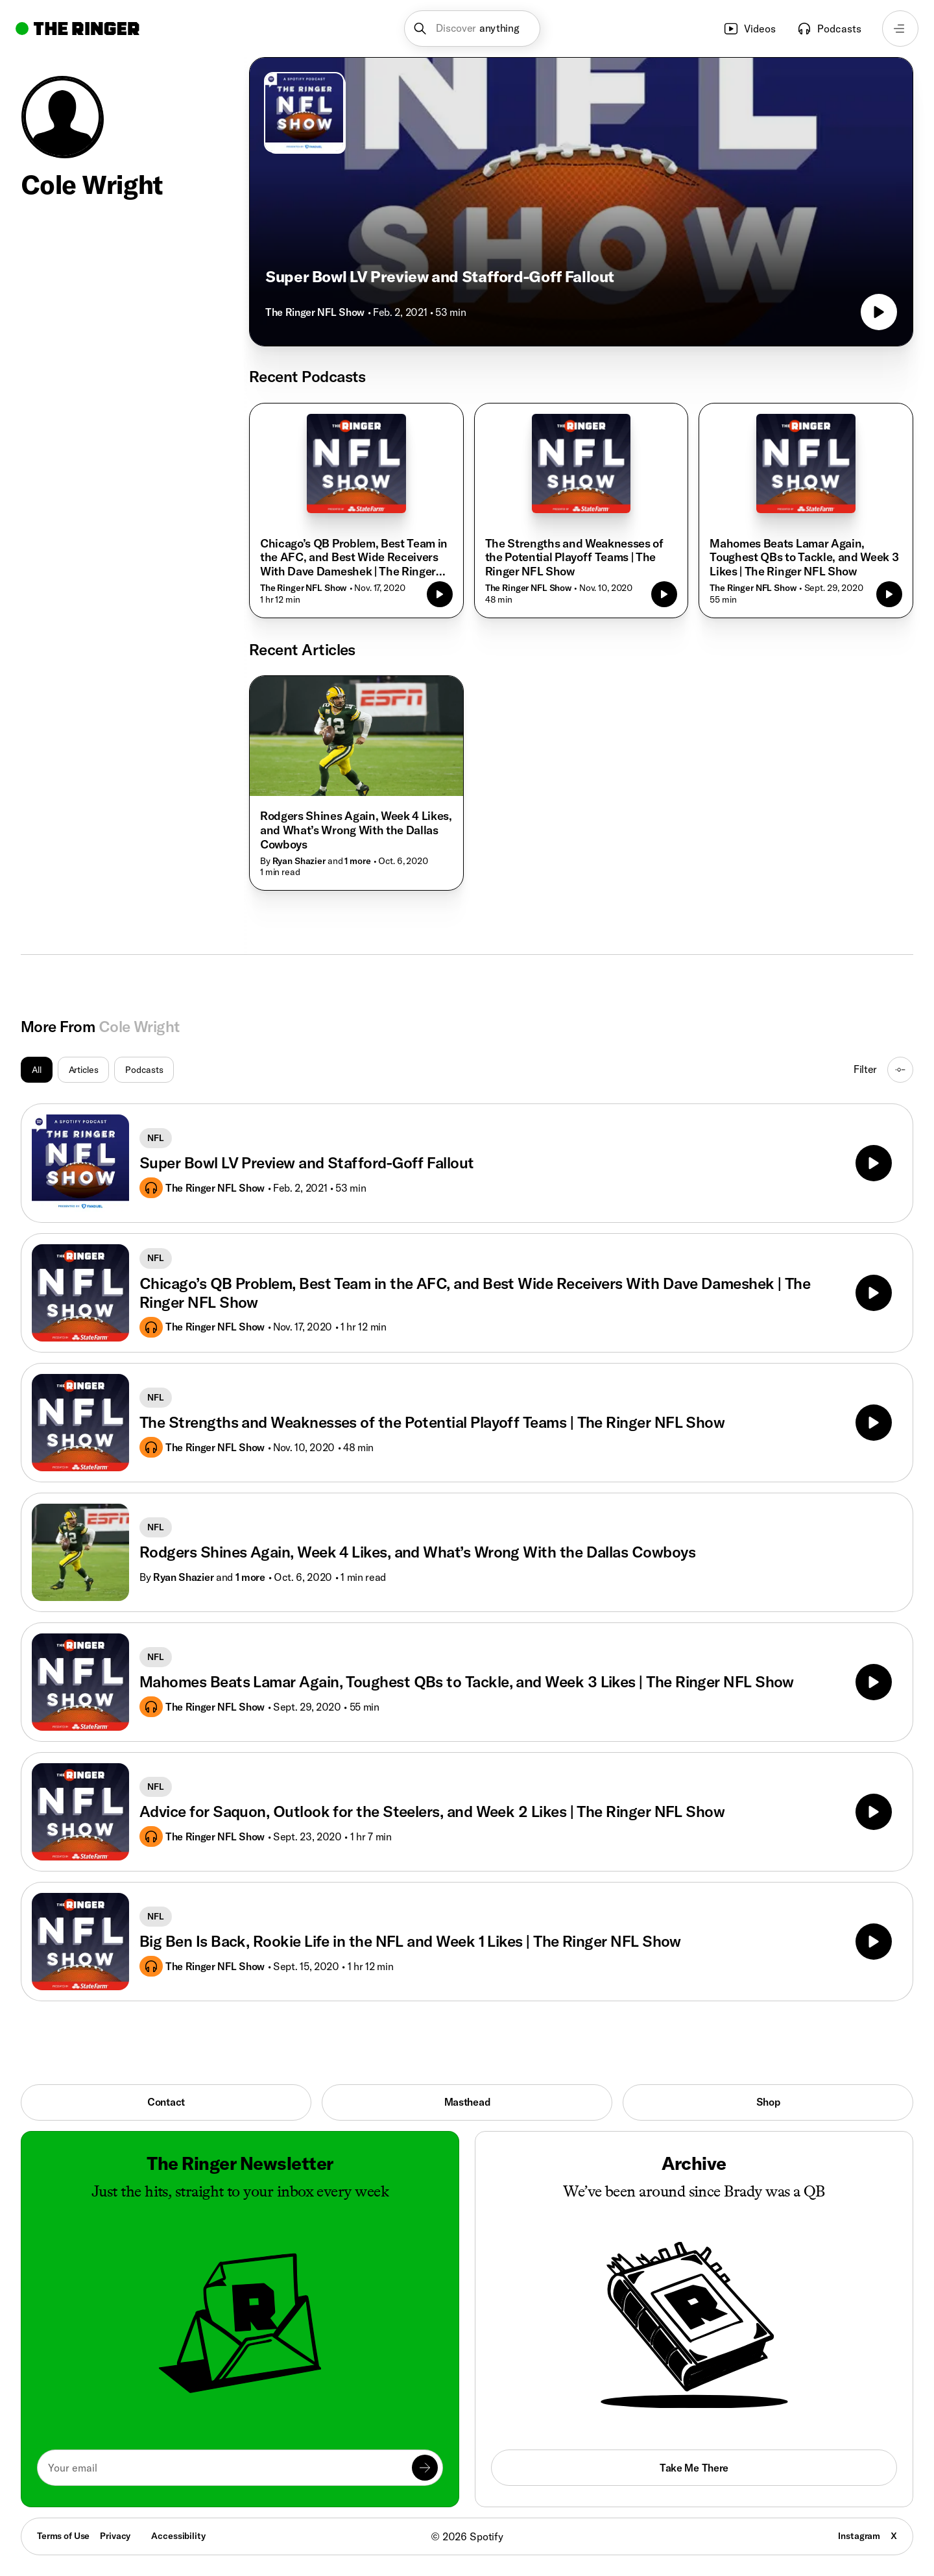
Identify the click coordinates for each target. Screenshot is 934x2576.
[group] (97, 1070)
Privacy (115, 2536)
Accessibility (178, 2536)
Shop (768, 2101)
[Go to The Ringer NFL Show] (304, 112)
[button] (472, 28)
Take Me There (694, 2467)
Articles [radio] (84, 1070)
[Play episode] (879, 312)
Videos (749, 28)
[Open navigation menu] (900, 28)
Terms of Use (63, 2536)
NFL (155, 1138)
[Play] (874, 1163)
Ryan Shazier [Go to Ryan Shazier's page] (183, 1577)
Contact (166, 2101)
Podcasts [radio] (144, 1070)
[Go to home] (77, 28)
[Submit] (425, 2468)
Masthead (467, 2101)
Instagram (859, 2536)
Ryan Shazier (299, 861)
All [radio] (37, 1070)
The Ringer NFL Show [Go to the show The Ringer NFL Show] (315, 312)
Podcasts (828, 28)
